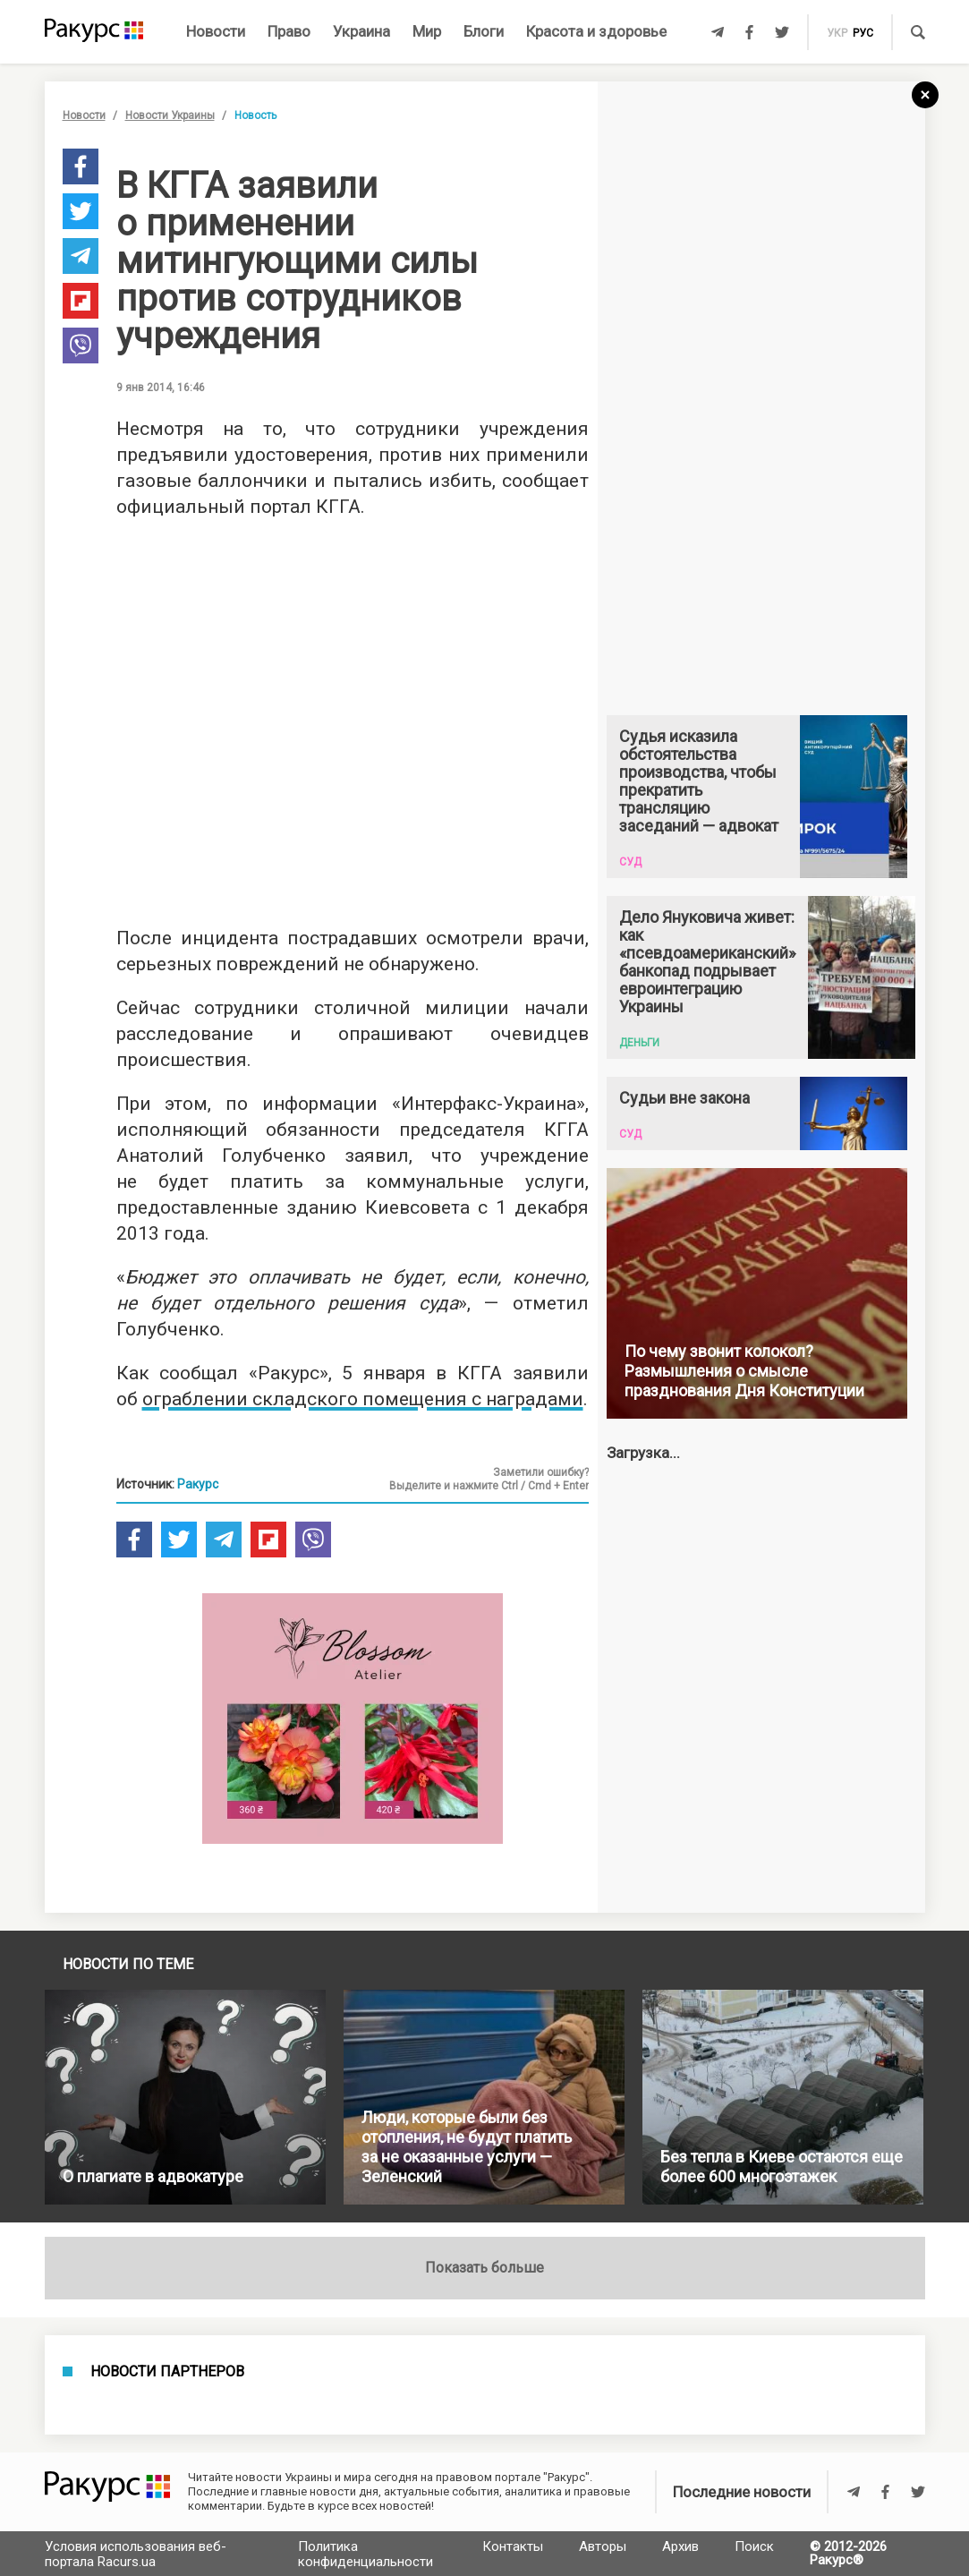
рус (863, 33)
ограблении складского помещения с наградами (362, 1399)
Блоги (483, 31)
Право (289, 31)
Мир (426, 31)
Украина (361, 31)
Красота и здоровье (596, 31)
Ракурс (197, 1484)
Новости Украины (170, 115)
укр (837, 33)
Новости (215, 31)
